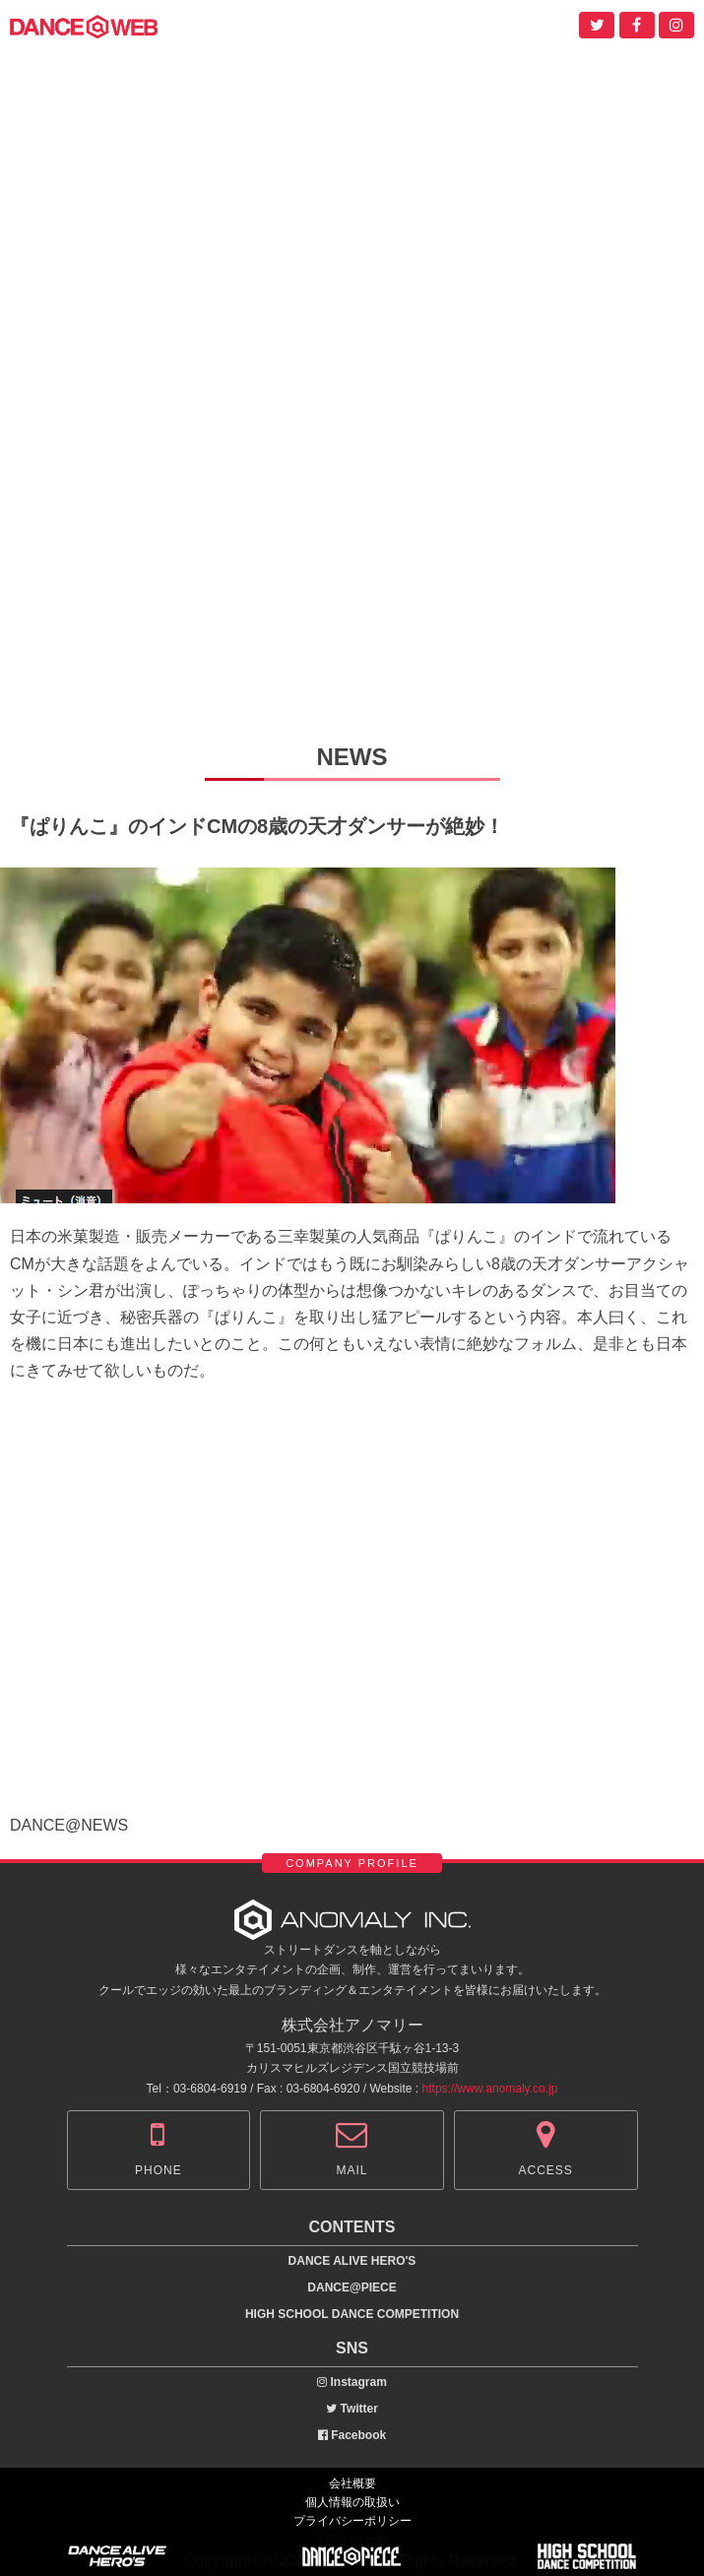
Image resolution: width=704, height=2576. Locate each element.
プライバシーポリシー (352, 2521)
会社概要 (352, 2483)
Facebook (352, 2435)
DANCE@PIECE (351, 2287)
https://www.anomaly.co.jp (490, 2088)
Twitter (352, 2408)
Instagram (352, 2382)
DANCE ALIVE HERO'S (352, 2261)
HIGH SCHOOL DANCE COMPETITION (352, 2314)
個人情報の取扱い (352, 2502)
